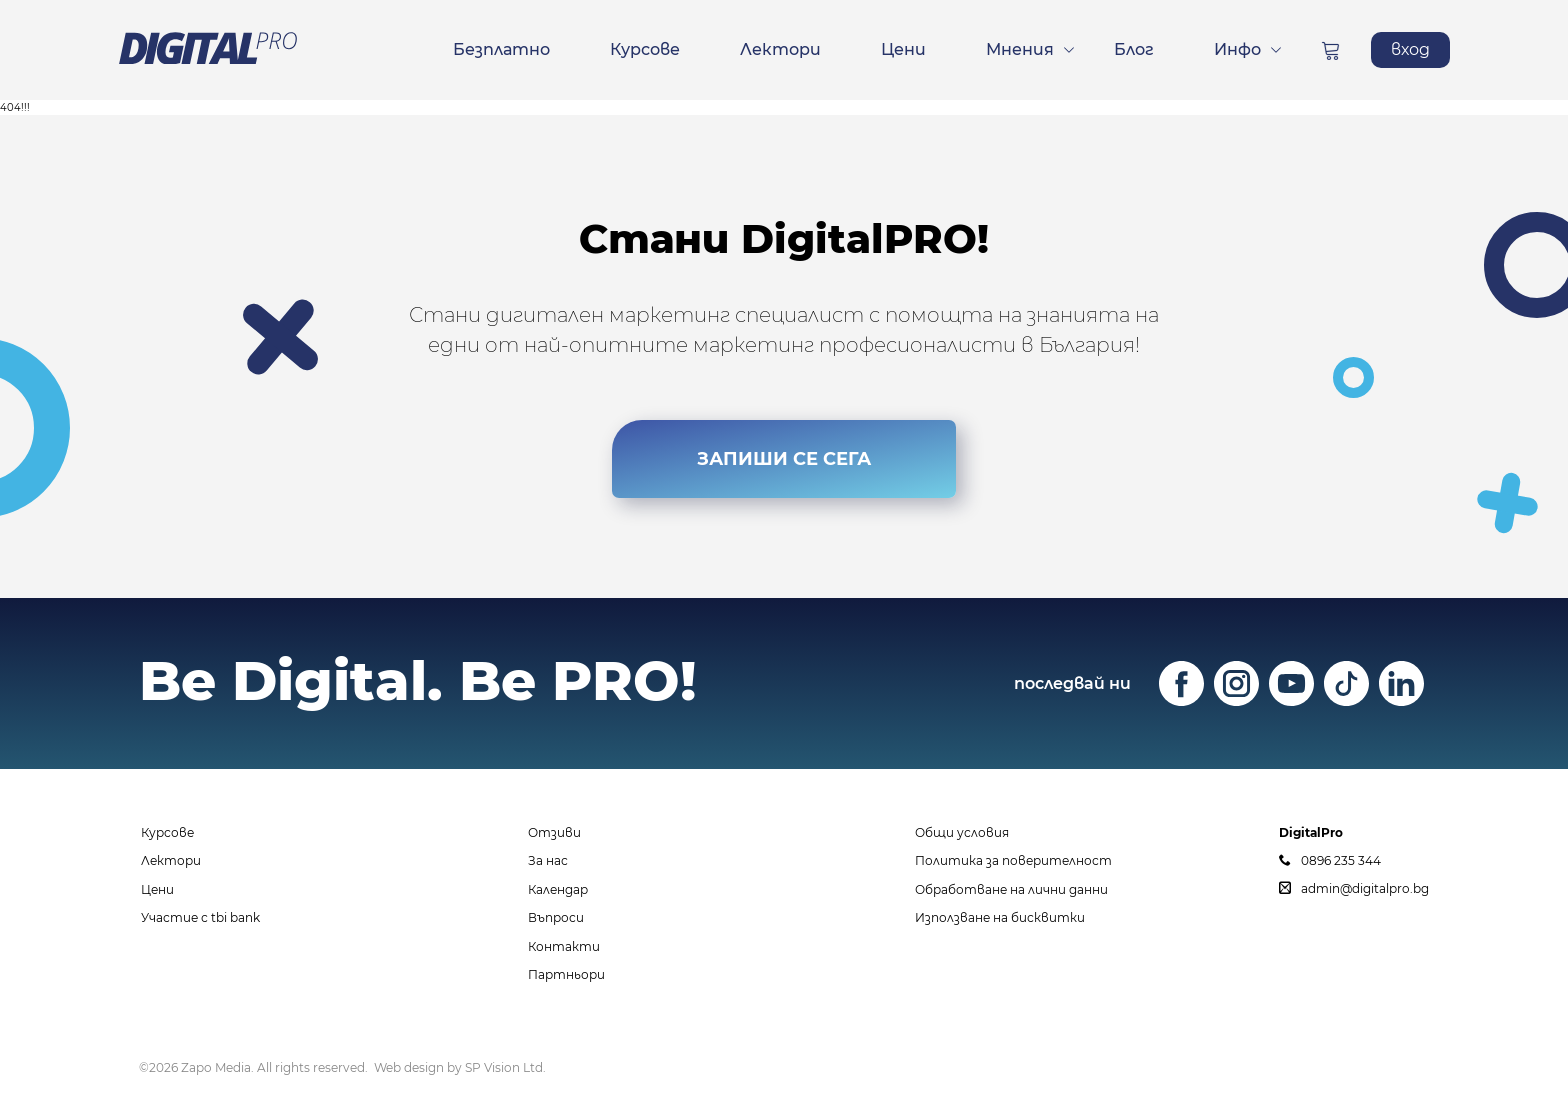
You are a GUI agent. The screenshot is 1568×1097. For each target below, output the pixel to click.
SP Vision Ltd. (505, 1067)
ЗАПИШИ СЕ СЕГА (784, 459)
